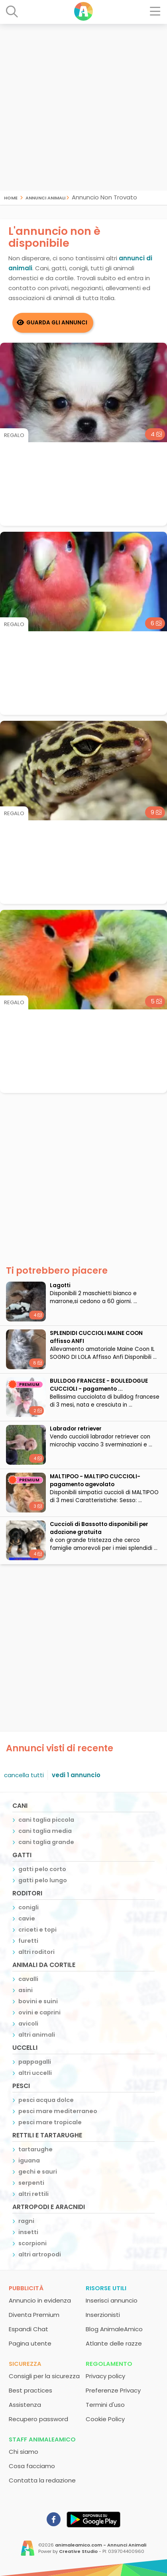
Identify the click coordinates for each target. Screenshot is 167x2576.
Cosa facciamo (32, 2466)
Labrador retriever (76, 1428)
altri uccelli (35, 2073)
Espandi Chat (28, 2329)
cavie (26, 1918)
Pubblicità (26, 2288)
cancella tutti (24, 1775)
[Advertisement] (83, 107)
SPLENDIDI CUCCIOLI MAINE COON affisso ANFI (96, 1337)
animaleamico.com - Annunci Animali (100, 2545)
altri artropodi (39, 2254)
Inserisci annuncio (112, 2300)
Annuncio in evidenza (40, 2300)
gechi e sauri (37, 2172)
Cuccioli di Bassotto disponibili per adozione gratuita (99, 1528)
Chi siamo (23, 2451)
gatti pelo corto (42, 1869)
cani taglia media (45, 1831)
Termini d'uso (105, 2404)
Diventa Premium (34, 2315)
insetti (28, 2232)
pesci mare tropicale (50, 2122)
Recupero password (38, 2419)
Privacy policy (105, 2376)
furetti (28, 1941)
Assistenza (25, 2404)
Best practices (30, 2390)
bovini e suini (38, 2001)
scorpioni (32, 2243)
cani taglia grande (46, 1842)
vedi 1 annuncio (76, 1775)
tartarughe (35, 2149)
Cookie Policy (105, 2419)
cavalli (28, 1979)
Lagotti (60, 1285)
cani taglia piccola (46, 1820)
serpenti (31, 2183)
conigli (28, 1907)
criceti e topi (37, 1930)
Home (11, 197)
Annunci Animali (45, 197)
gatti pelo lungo (42, 1880)
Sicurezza (25, 2363)
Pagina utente (30, 2343)
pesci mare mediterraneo (57, 2111)
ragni (26, 2221)
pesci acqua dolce (46, 2100)
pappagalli (34, 2062)
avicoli (28, 2024)
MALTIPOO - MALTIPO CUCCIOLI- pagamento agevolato (95, 1480)
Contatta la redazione (42, 2480)
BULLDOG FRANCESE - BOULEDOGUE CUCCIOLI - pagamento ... (99, 1385)
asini (25, 1990)
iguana (29, 2160)
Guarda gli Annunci (56, 322)
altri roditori (36, 1952)
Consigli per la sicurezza (44, 2376)
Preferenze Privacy (113, 2390)
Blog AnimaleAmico (114, 2329)
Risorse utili (106, 2288)
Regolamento (109, 2363)
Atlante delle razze (114, 2343)
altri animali (36, 2035)
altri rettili (33, 2194)
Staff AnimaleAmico (42, 2439)
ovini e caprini (39, 2012)
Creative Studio (78, 2551)
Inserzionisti (103, 2315)
